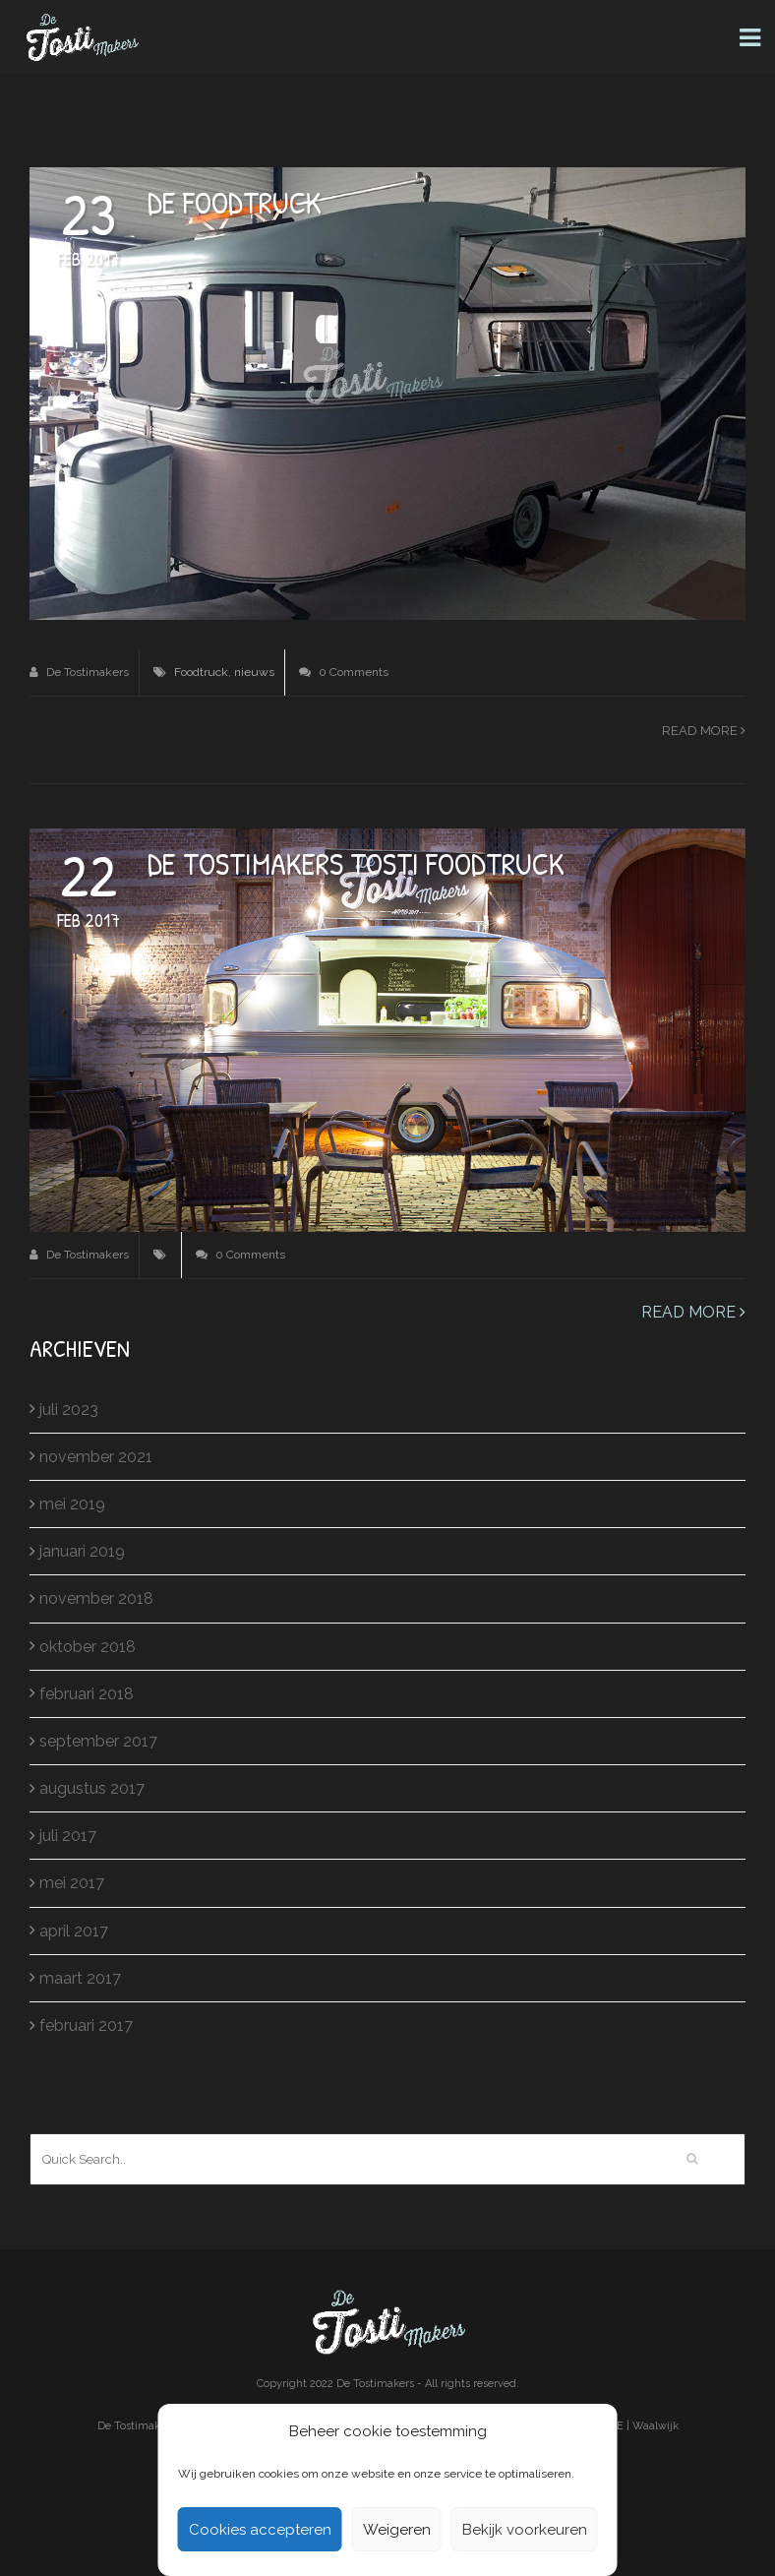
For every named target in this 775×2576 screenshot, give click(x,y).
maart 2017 (80, 1978)
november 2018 (96, 1598)
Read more (703, 730)
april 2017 (73, 1931)
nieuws (254, 672)
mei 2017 (71, 1882)
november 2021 (95, 1456)
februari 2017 (86, 2025)
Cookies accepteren (260, 2530)
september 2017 (98, 1741)
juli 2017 (67, 1835)
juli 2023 (68, 1409)
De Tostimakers (79, 672)
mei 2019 (72, 1504)
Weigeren (397, 2530)
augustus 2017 (92, 1788)
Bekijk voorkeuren (524, 2530)
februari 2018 (86, 1694)
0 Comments (343, 672)
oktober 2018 (87, 1646)
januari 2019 (82, 1551)
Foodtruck (201, 672)
